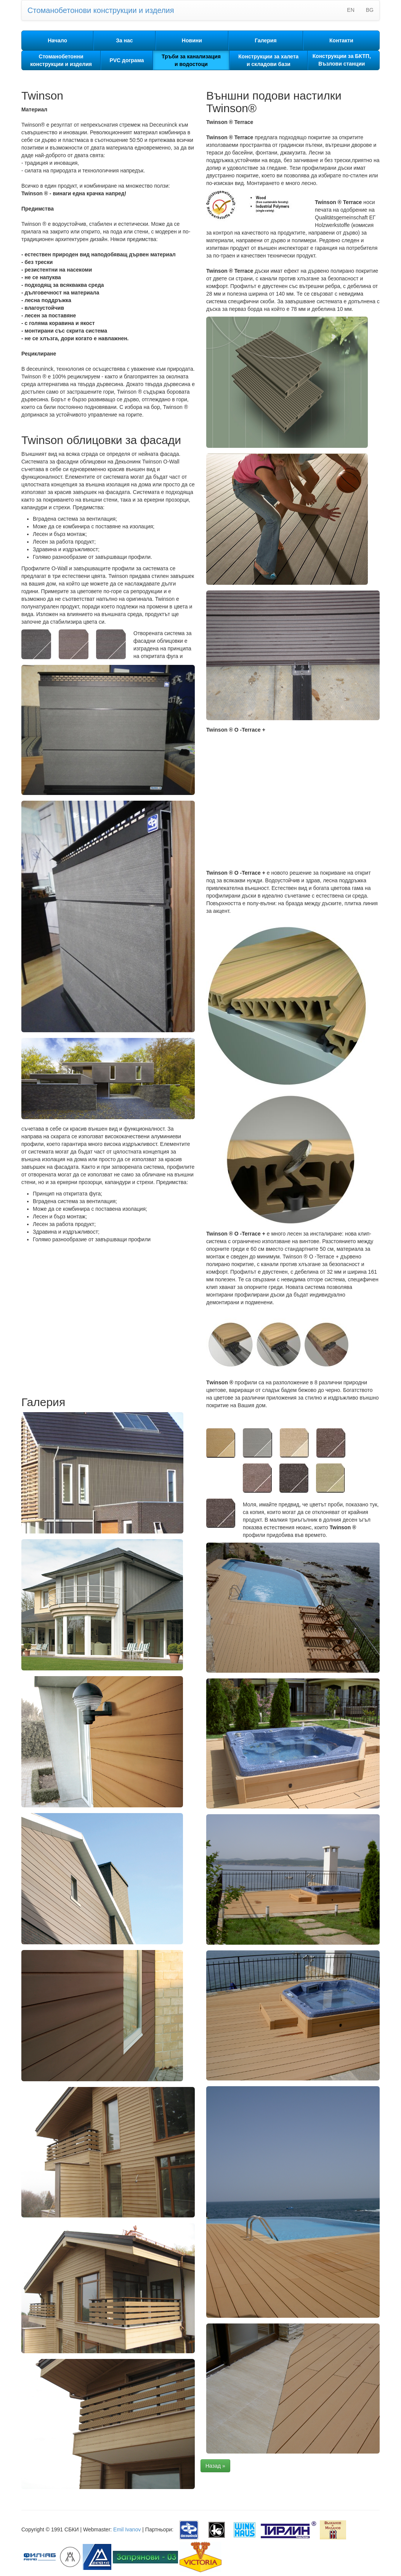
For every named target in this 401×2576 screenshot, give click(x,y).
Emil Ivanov (127, 2529)
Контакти (341, 40)
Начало (57, 40)
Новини (192, 40)
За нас (124, 40)
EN (350, 10)
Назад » (215, 2466)
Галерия (265, 40)
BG (370, 10)
